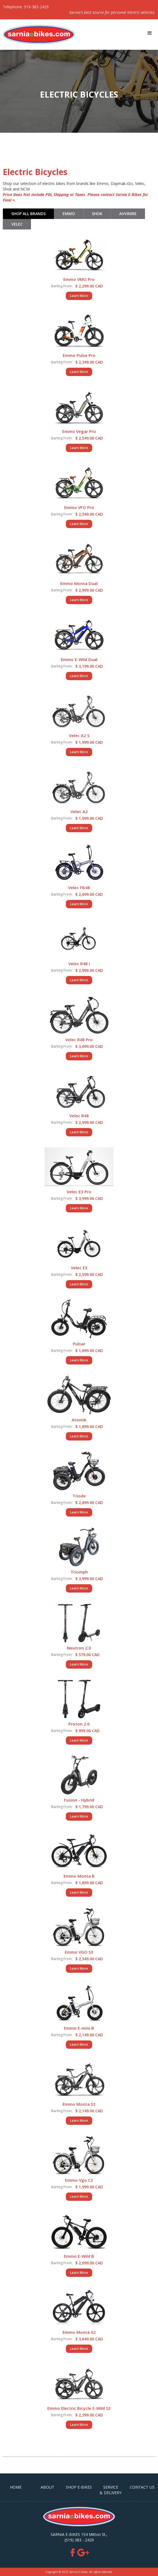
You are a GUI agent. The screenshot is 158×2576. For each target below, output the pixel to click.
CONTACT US (142, 2487)
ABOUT (47, 2487)
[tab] (28, 213)
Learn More (79, 295)
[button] (149, 33)
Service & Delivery (110, 2489)
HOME (16, 2487)
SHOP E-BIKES (79, 2487)
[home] (37, 34)
